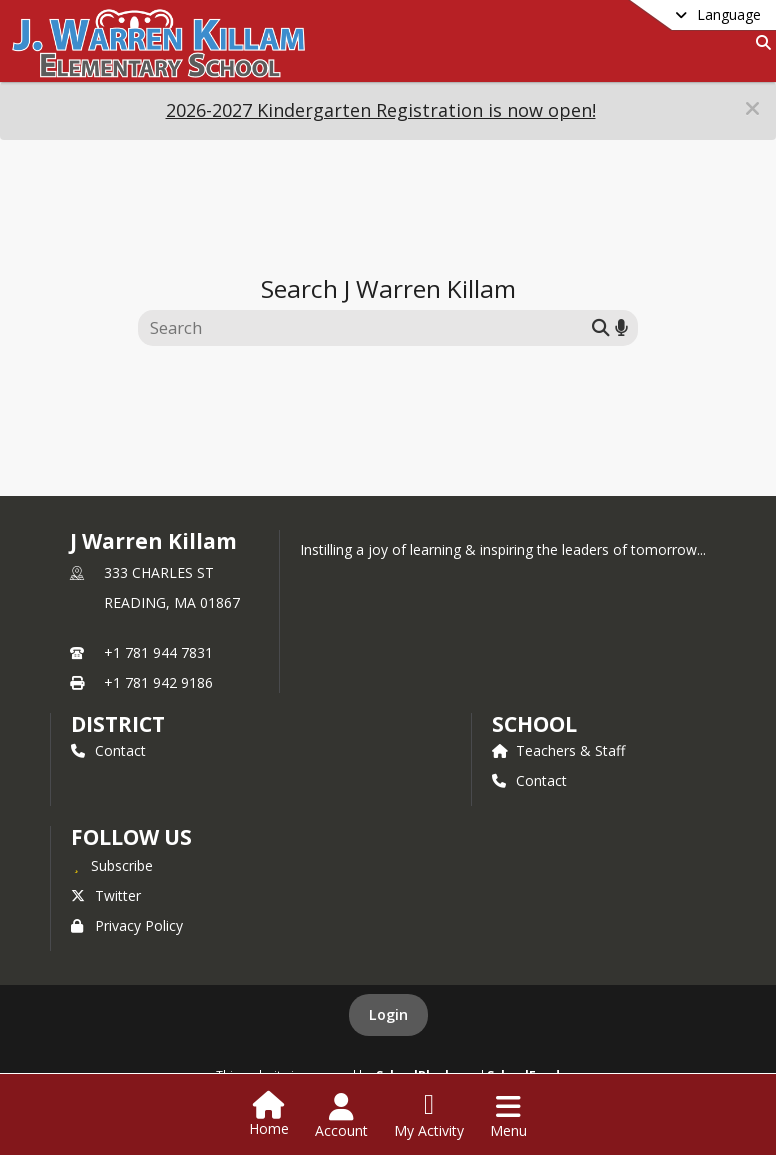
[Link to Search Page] (759, 42)
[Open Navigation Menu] (508, 1116)
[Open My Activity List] (429, 1116)
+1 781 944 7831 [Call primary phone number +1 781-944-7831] (158, 652)
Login (388, 1014)
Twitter (106, 895)
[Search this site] (367, 328)
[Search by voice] (621, 327)
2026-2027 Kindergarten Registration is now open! (381, 110)
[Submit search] (601, 327)
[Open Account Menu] (341, 1116)
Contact (108, 750)
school (534, 724)
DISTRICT (118, 724)
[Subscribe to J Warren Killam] (112, 865)
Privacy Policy (127, 925)
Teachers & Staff (558, 750)
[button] (752, 108)
